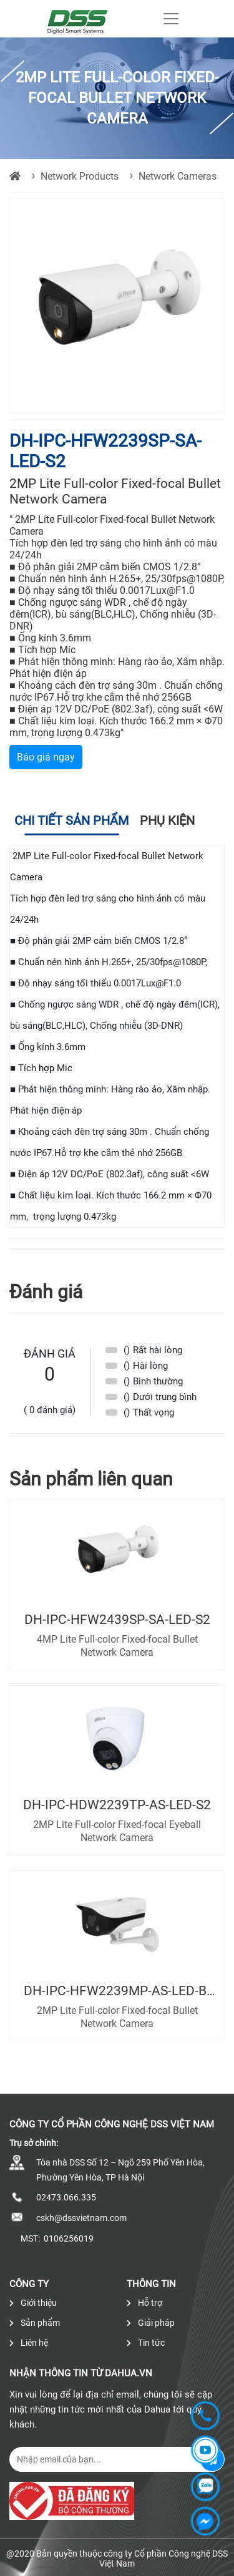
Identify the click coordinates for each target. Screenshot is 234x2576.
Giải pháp (151, 2323)
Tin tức (146, 2343)
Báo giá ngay (46, 757)
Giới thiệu (33, 2303)
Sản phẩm (34, 2323)
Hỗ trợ (144, 2303)
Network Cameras (178, 176)
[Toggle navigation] (171, 19)
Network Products (80, 176)
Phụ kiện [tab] (167, 820)
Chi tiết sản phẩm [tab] (71, 820)
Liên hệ (28, 2343)
